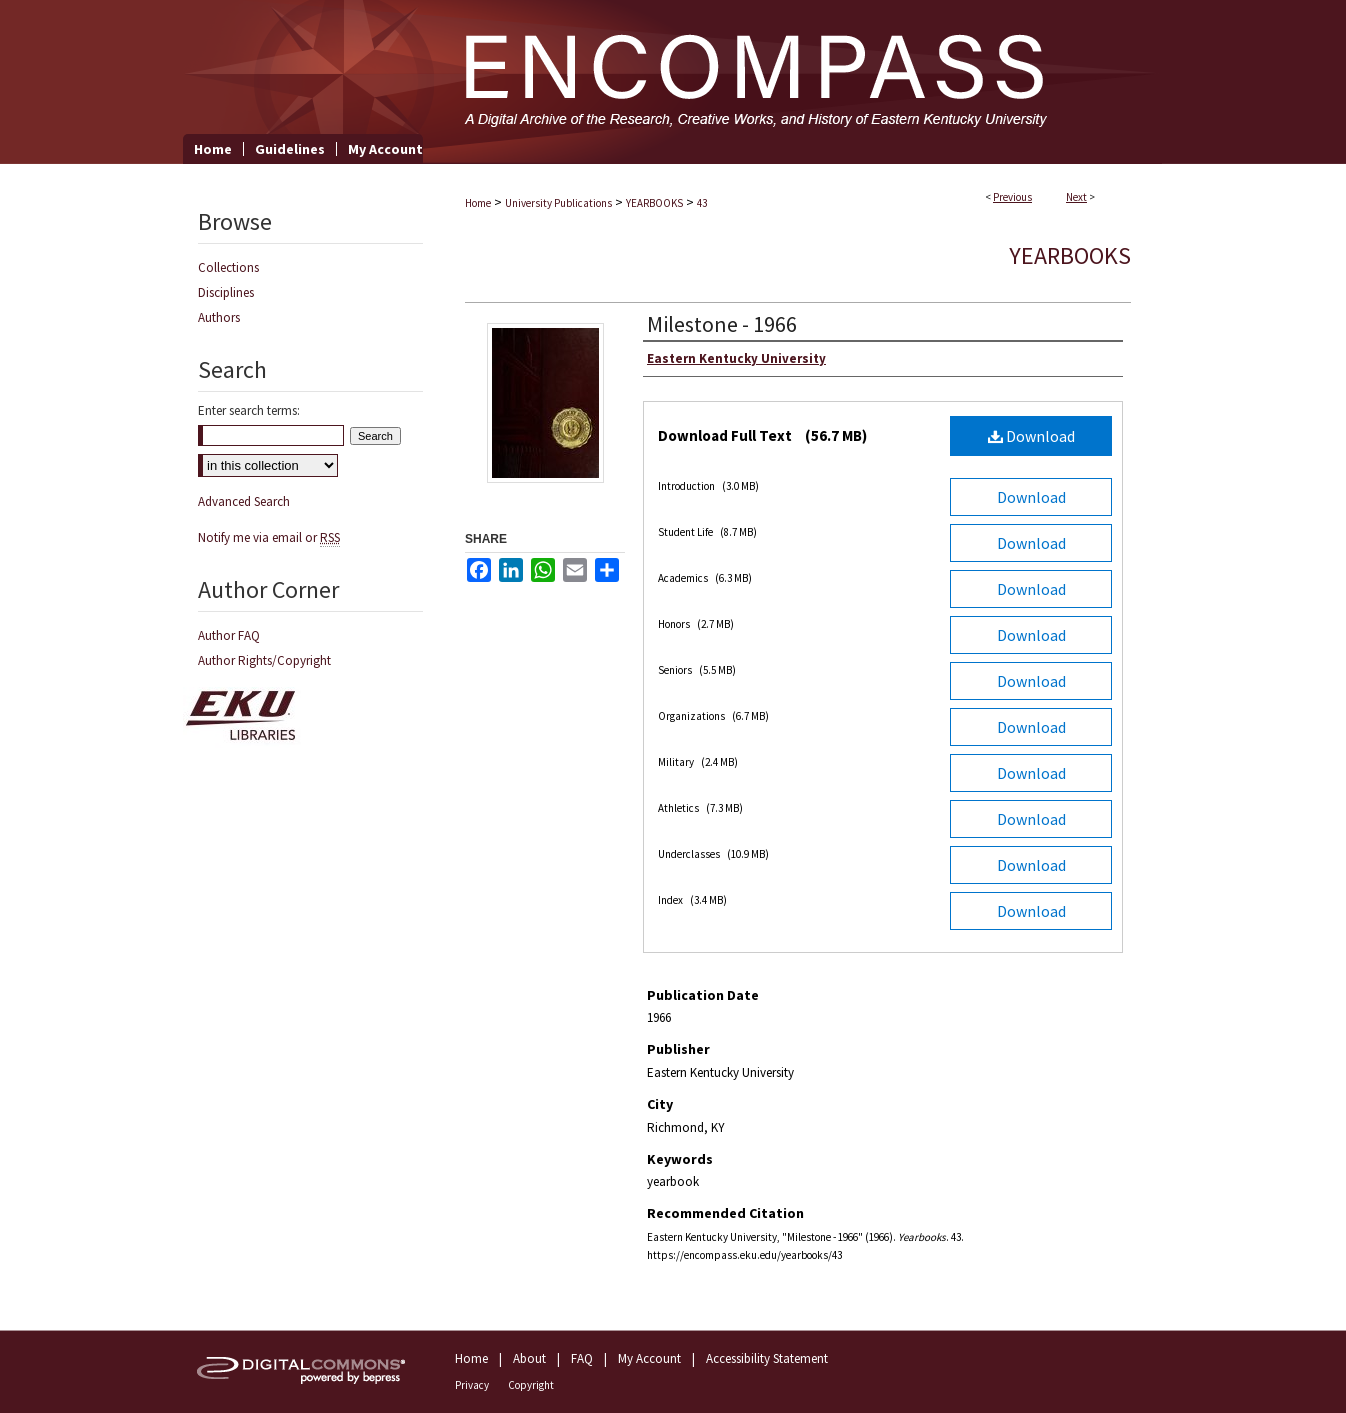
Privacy (472, 1385)
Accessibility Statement (767, 1358)
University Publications (558, 203)
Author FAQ (229, 635)
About (529, 1358)
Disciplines (226, 292)
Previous (1012, 197)
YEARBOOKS (654, 203)
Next (1076, 197)
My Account (649, 1358)
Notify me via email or (269, 537)
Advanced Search (244, 501)
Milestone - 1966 (722, 324)
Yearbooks (1070, 255)
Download (1031, 436)
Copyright (531, 1385)
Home (478, 203)
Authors (219, 317)
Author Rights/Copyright (264, 660)
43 (702, 203)
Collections (228, 267)
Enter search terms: (249, 410)
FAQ (582, 1358)
